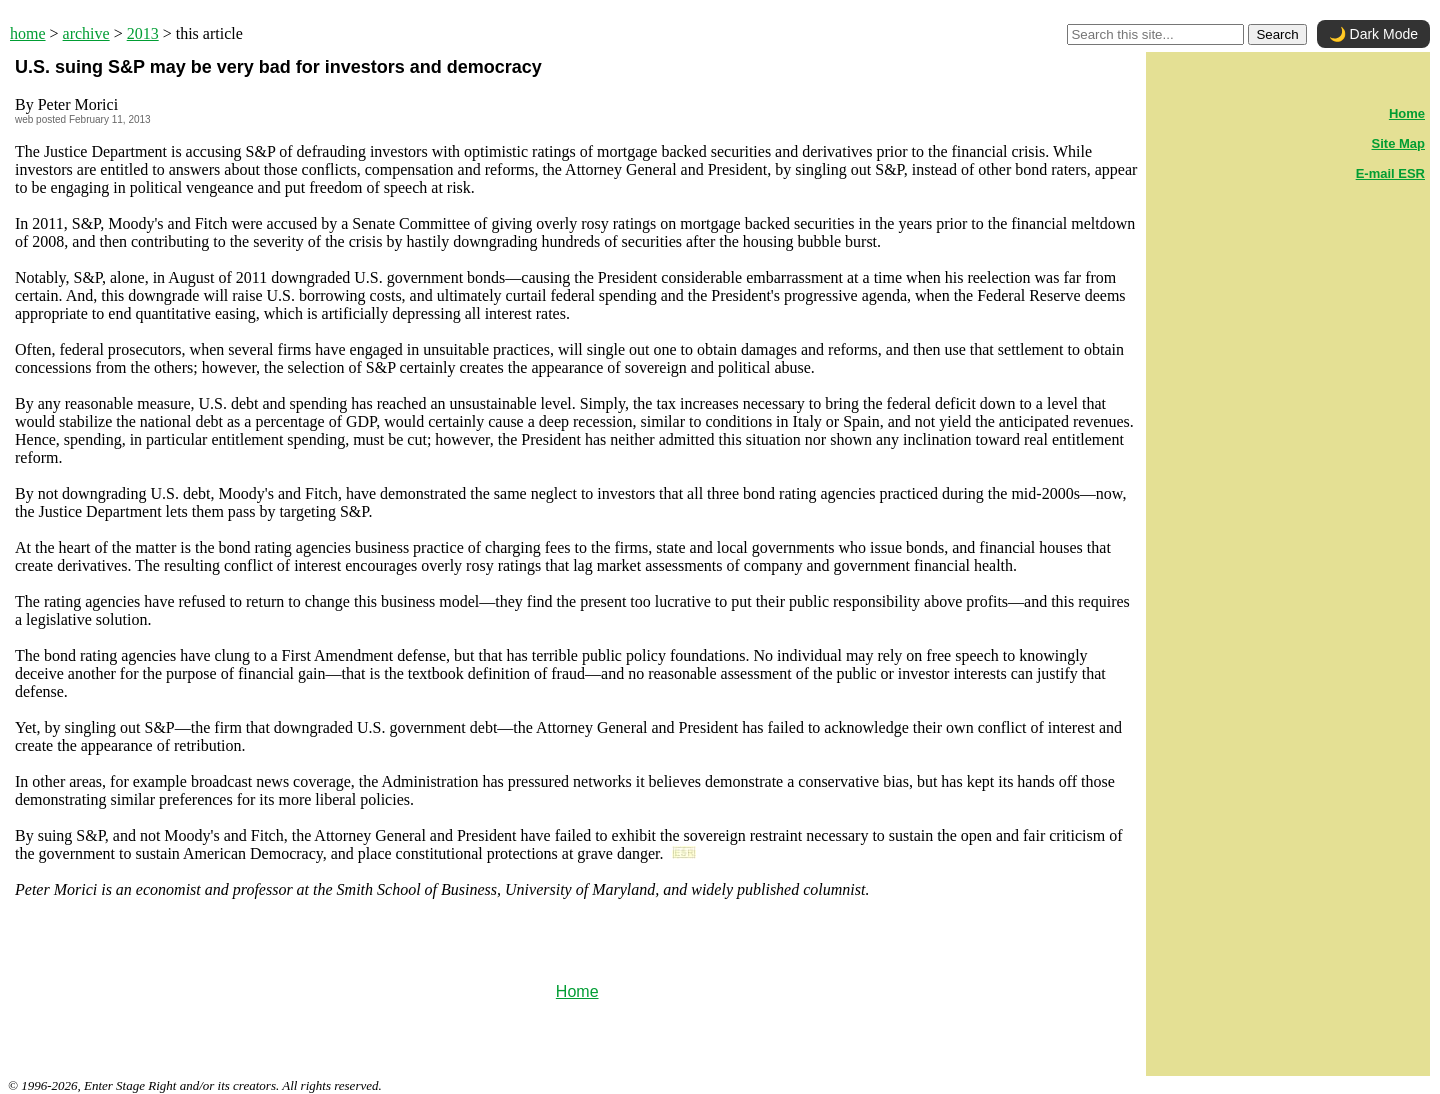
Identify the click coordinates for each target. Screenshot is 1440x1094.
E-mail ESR (1390, 173)
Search (1277, 34)
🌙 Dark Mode (1373, 34)
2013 (143, 33)
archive (86, 33)
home (28, 33)
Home (577, 991)
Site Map (1398, 143)
